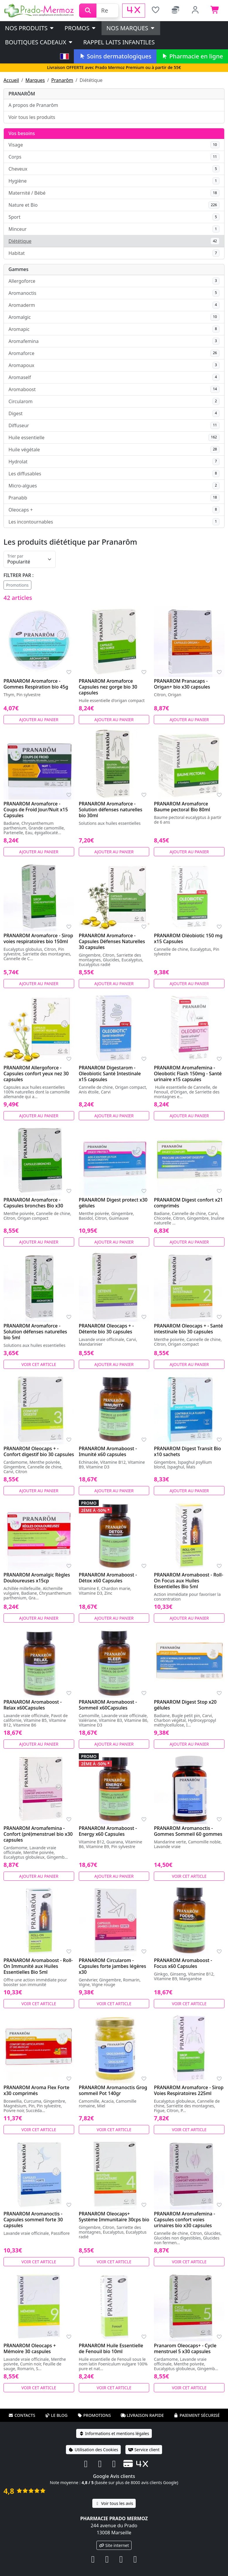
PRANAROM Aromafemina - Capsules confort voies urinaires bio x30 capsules (184, 2219)
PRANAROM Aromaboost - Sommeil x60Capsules (108, 1705)
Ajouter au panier (38, 719)
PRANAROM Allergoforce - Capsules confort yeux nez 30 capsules (36, 1073)
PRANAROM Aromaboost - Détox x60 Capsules (108, 1577)
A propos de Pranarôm (33, 105)
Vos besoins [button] (21, 133)
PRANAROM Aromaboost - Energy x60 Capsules (108, 1831)
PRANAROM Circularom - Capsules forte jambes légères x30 (112, 1966)
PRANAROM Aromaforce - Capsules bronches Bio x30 (33, 1203)
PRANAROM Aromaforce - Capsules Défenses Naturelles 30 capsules (112, 941)
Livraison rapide (142, 2415)
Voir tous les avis (114, 2503)
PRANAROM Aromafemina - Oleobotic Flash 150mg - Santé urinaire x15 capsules (188, 1073)
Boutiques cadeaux (39, 42)
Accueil (11, 80)
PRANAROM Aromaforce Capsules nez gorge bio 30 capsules (108, 687)
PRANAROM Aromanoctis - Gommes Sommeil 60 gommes (188, 1831)
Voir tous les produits (31, 117)
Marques (35, 80)
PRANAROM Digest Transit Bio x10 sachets (187, 1451)
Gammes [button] (18, 269)
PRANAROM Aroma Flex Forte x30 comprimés (36, 2090)
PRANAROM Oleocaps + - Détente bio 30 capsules (106, 1329)
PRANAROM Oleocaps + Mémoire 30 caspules (30, 2348)
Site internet (114, 2545)
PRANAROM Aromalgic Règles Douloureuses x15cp (37, 1577)
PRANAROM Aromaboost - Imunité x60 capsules (108, 1451)
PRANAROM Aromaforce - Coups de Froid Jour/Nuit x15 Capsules (36, 809)
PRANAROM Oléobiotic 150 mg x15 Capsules (188, 938)
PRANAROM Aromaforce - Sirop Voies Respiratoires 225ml (188, 2090)
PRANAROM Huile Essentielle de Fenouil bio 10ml (111, 2348)
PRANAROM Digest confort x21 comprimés (188, 1203)
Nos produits (30, 28)
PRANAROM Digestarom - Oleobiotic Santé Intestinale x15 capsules (110, 1073)
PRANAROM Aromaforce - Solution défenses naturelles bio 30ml (110, 809)
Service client (143, 2449)
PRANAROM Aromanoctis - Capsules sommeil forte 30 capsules (33, 2219)
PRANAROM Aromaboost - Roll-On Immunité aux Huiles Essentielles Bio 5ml (38, 1966)
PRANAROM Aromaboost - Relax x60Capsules (33, 1705)
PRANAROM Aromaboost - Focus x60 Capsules (183, 1963)
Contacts (21, 2415)
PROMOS (80, 28)
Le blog (56, 2415)
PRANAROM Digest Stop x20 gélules (185, 1705)
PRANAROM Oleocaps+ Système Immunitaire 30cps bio (114, 2216)
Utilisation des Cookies (93, 2449)
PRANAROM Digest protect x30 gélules (113, 1203)
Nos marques (130, 28)
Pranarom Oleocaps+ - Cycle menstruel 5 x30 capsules (185, 2348)
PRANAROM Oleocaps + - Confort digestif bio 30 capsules (39, 1451)
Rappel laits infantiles (119, 42)
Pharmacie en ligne (192, 56)
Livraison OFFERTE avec (114, 67)
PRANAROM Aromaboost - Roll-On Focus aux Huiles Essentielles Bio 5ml (188, 1580)
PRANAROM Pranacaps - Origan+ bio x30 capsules (182, 684)
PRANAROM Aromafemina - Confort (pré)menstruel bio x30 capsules (38, 1834)
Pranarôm (62, 80)
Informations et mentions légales (114, 2433)
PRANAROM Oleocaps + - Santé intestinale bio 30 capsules (188, 1329)
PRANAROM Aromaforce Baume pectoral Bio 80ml (182, 806)
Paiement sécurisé (196, 2415)
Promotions (17, 585)
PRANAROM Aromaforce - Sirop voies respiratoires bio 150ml (38, 938)
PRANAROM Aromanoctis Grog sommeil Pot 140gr (113, 2090)
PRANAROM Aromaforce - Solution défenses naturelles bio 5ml (35, 1332)
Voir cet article (38, 1364)
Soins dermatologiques (115, 56)
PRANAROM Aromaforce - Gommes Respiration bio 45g (36, 684)
